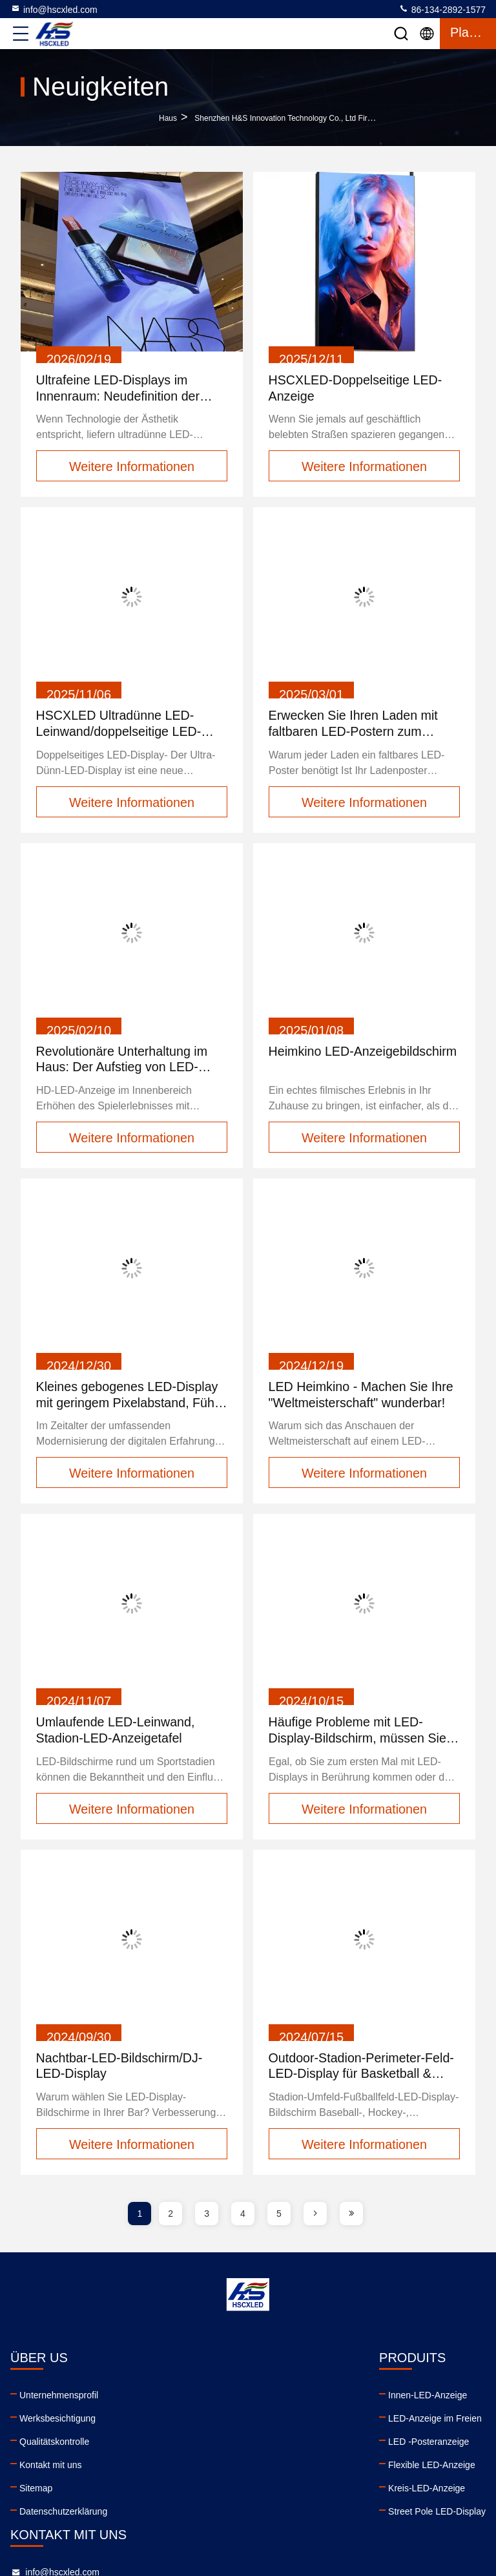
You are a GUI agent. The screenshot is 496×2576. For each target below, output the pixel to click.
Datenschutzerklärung (63, 2514)
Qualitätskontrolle (54, 2444)
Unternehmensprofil (58, 2398)
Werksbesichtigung (57, 2421)
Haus (168, 118)
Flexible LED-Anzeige (187, 2467)
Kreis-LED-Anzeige (181, 2491)
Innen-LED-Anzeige (182, 2398)
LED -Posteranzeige (183, 2444)
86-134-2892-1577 (442, 9)
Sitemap (35, 2491)
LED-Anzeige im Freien (190, 2421)
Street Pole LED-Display (192, 2514)
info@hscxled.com (54, 9)
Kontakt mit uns (50, 2467)
